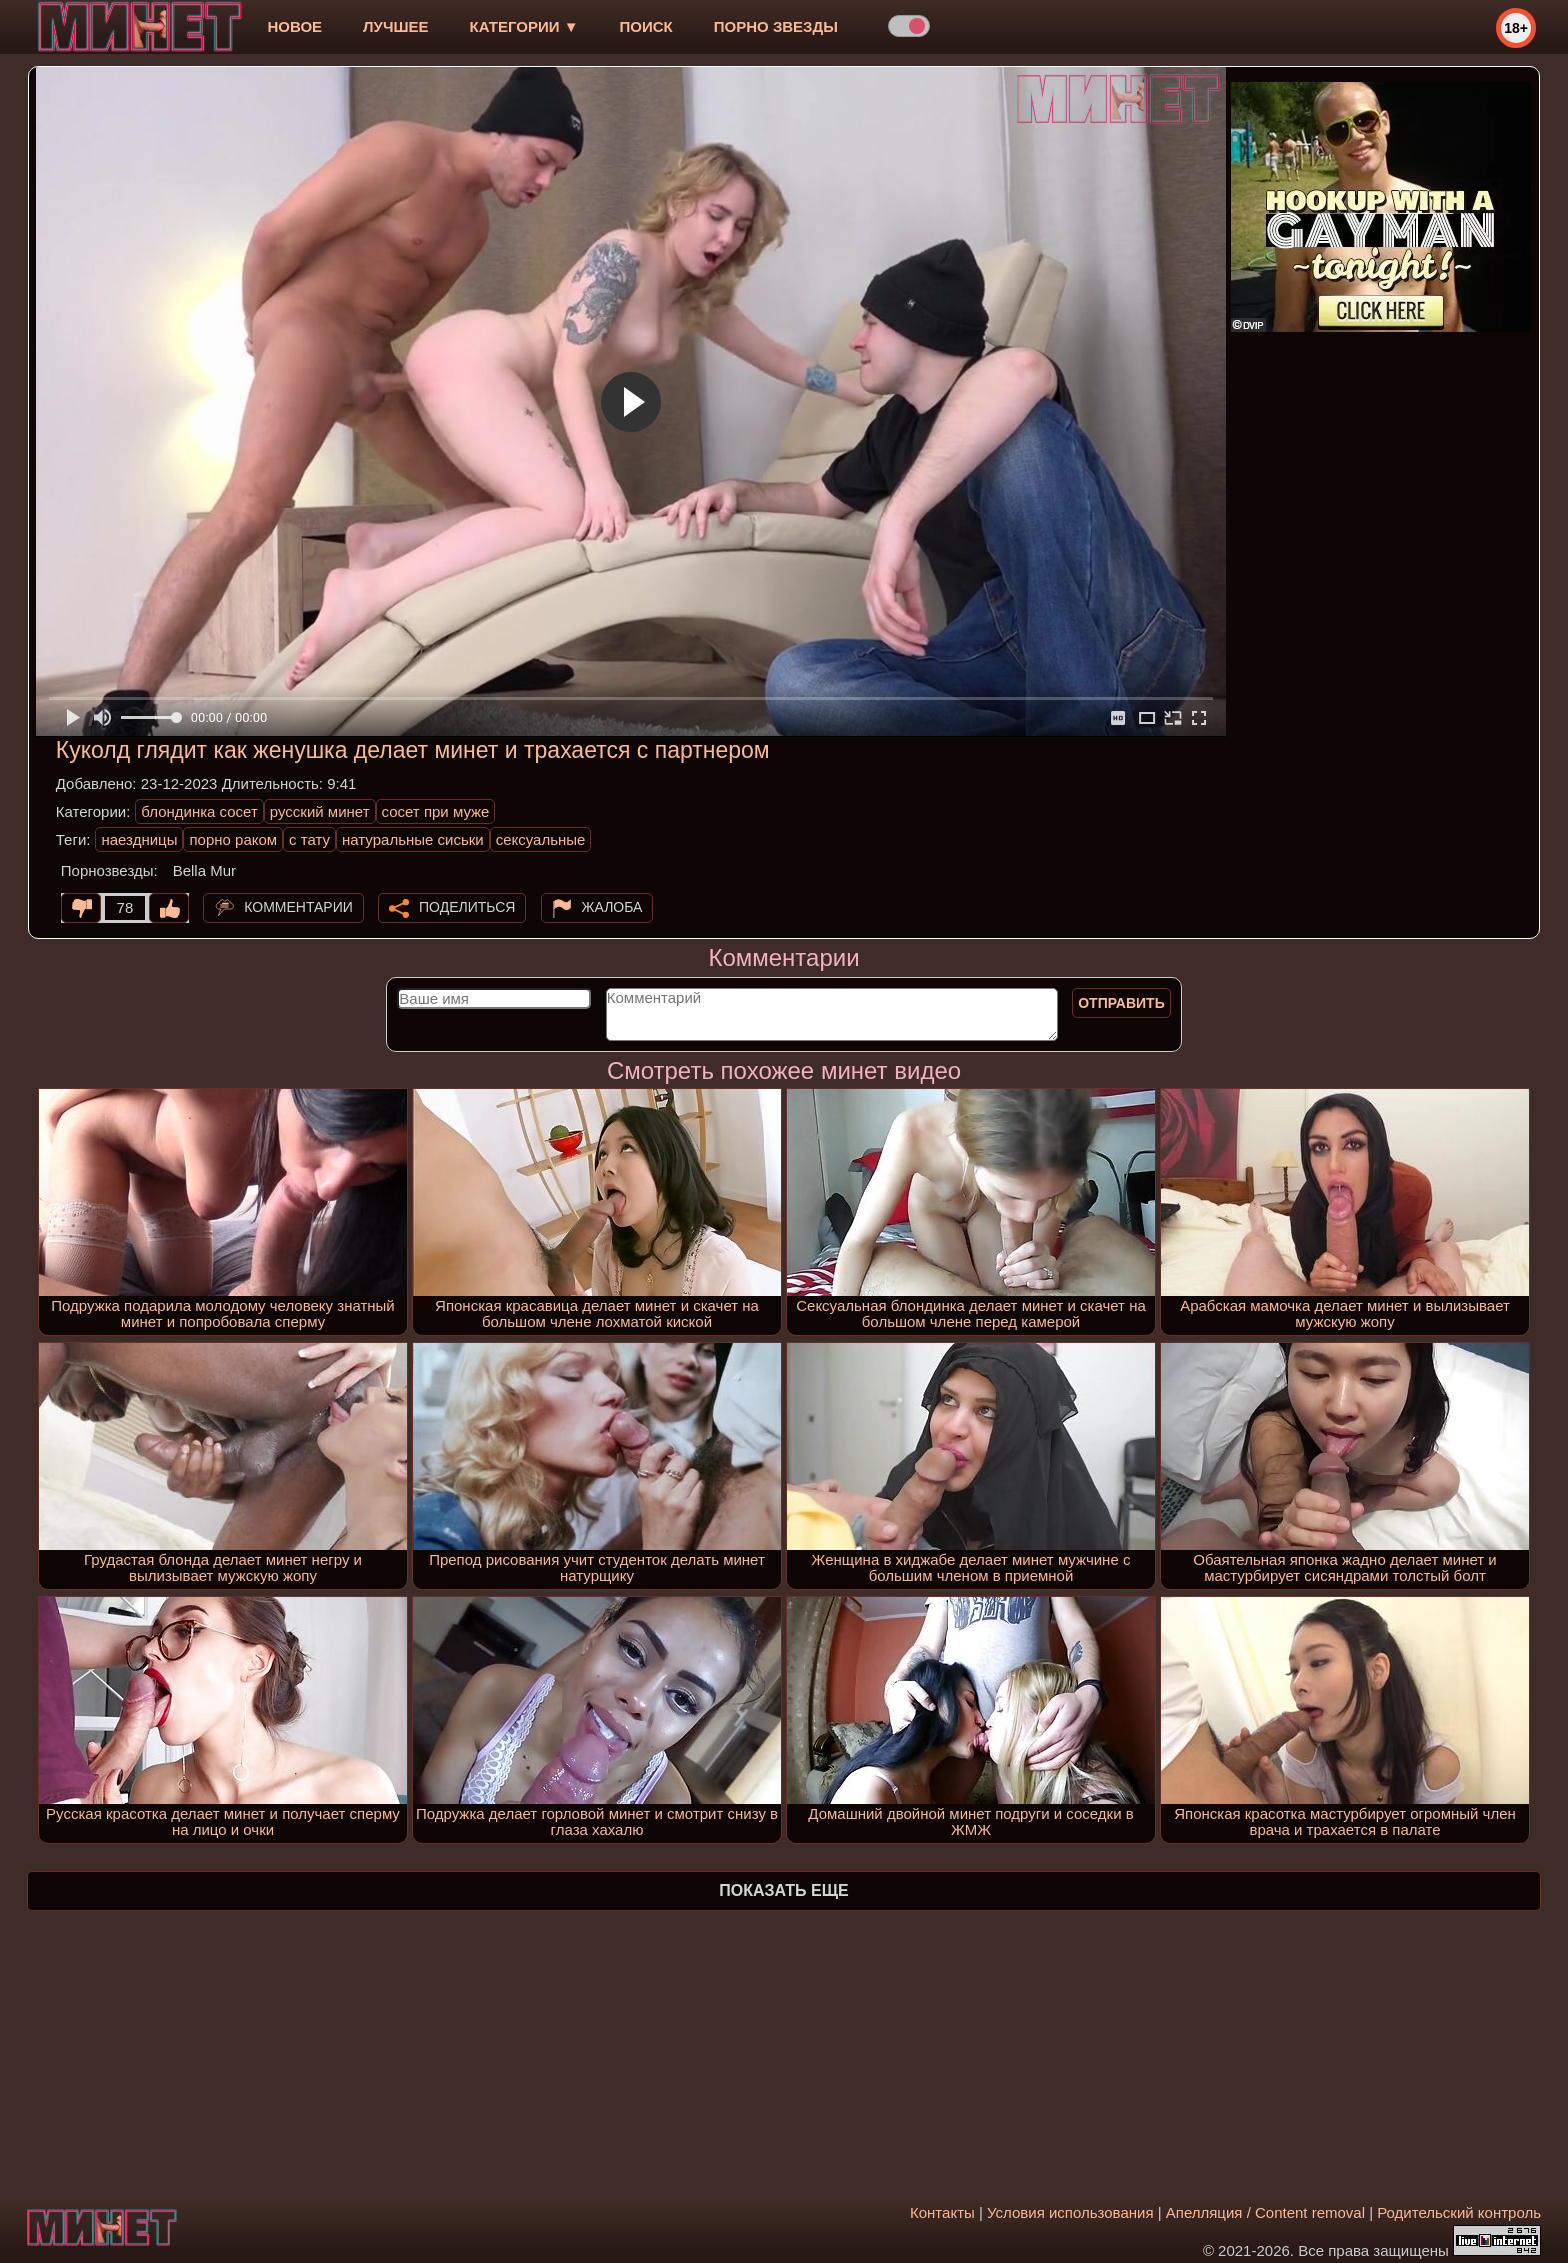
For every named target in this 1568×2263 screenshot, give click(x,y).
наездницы (139, 839)
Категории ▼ (524, 26)
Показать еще (783, 1890)
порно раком (233, 839)
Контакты (942, 2212)
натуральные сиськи (413, 839)
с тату (309, 839)
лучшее (395, 26)
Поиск (646, 26)
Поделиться (467, 907)
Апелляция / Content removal (1265, 2212)
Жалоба (612, 907)
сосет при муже (436, 811)
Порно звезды (776, 26)
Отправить (1121, 1003)
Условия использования (1070, 2212)
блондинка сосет (199, 811)
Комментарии (298, 907)
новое (294, 26)
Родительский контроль (1459, 2212)
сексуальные (541, 839)
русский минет (320, 811)
